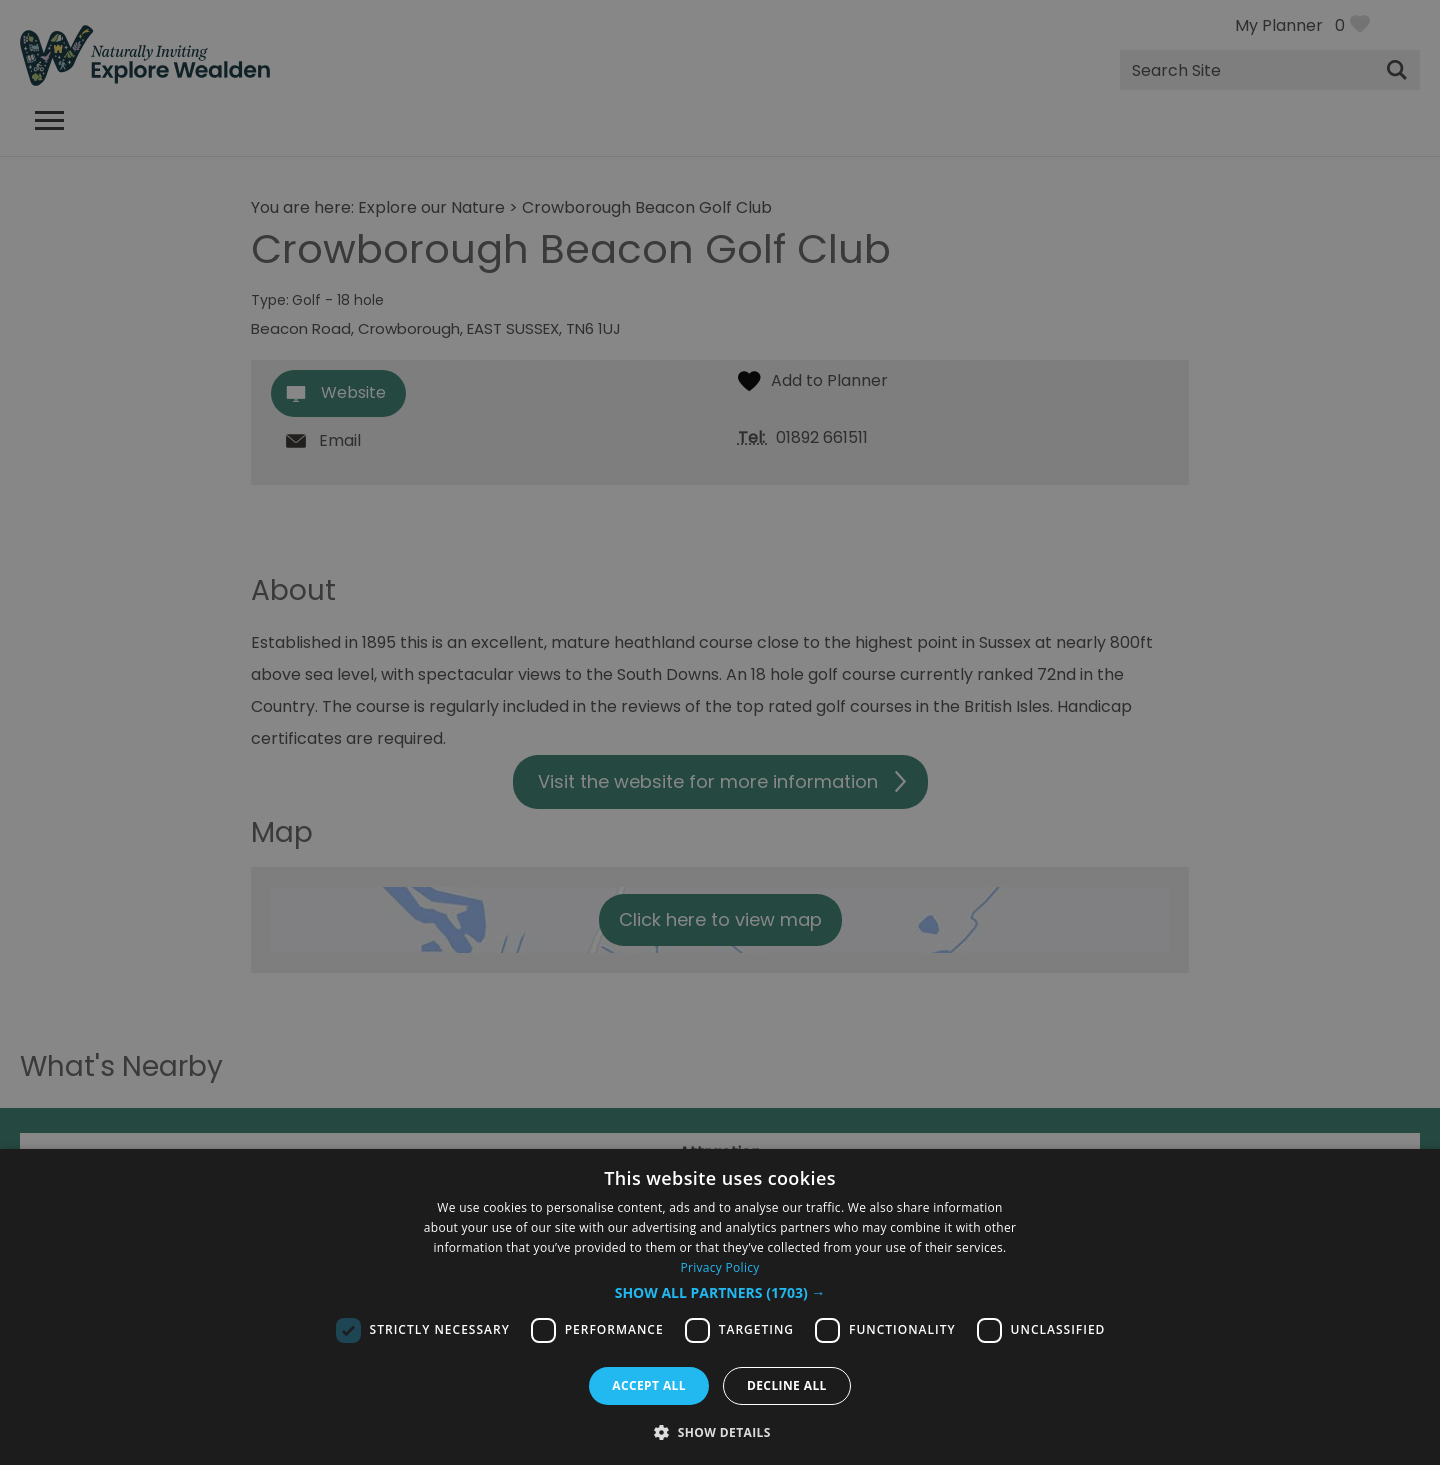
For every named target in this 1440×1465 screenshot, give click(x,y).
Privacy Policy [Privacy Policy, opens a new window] (719, 1267)
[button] (720, 1293)
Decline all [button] (787, 1385)
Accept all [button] (649, 1385)
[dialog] (720, 1307)
